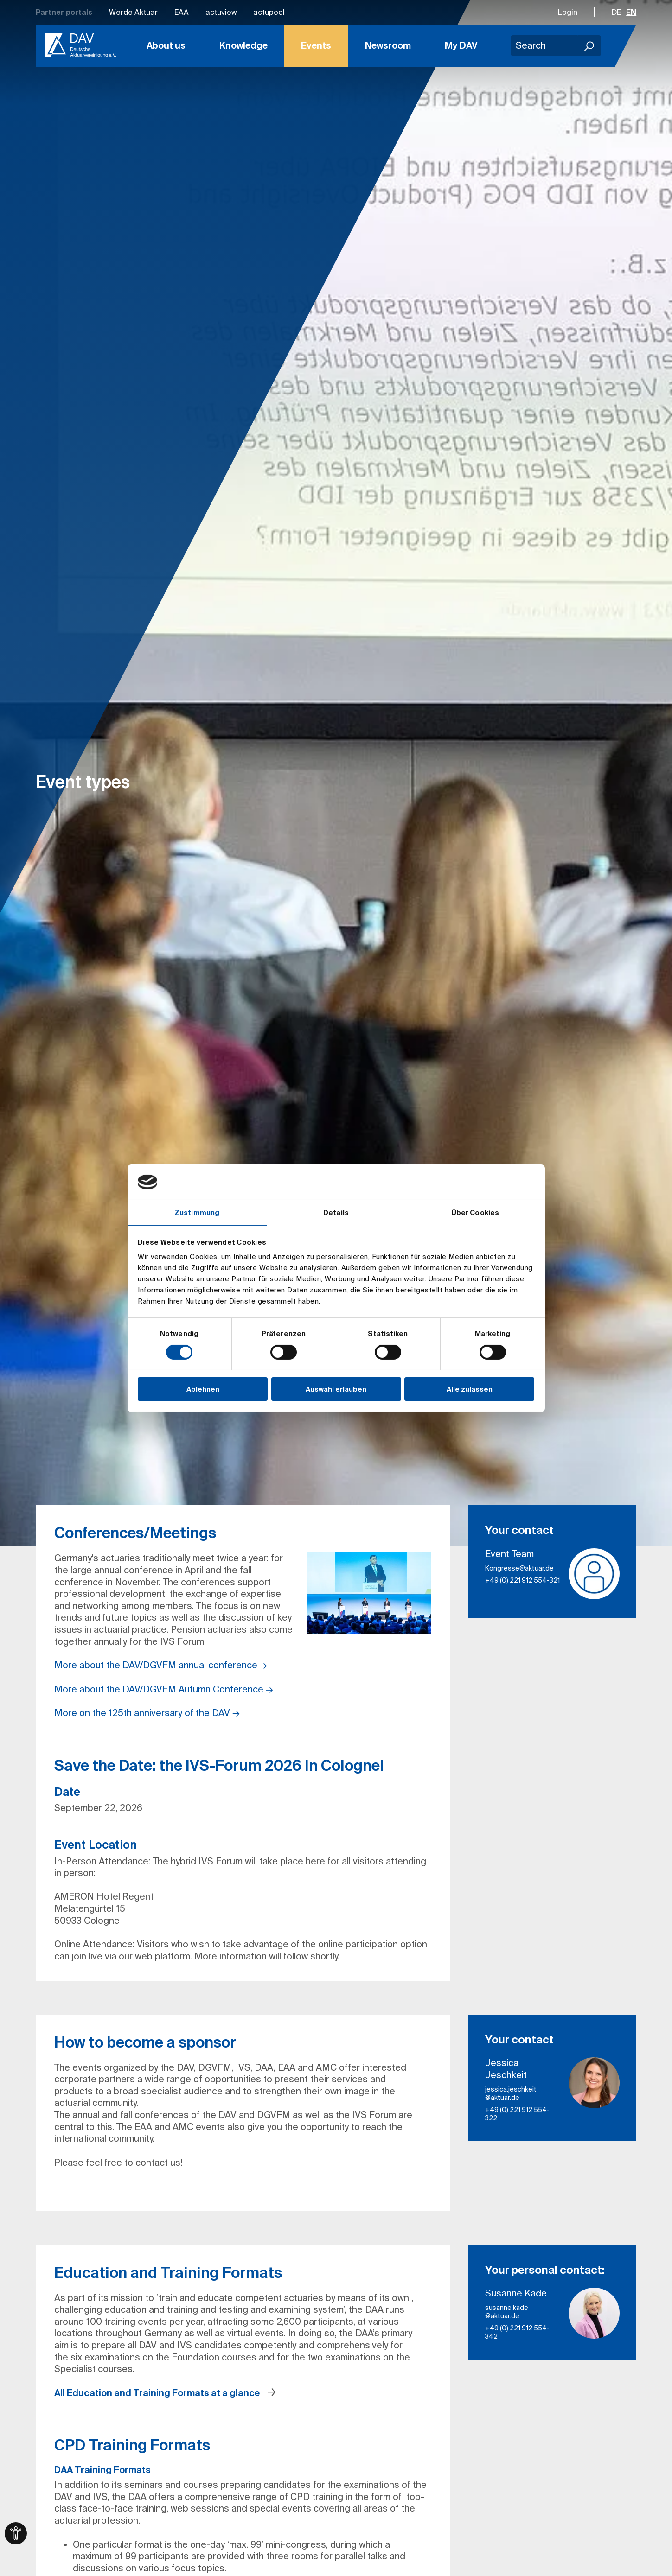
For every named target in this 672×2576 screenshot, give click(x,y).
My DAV (461, 45)
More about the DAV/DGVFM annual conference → (160, 1665)
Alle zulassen (470, 1389)
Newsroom (388, 45)
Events (316, 45)
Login (567, 12)
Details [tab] (336, 1212)
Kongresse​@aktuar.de (519, 1568)
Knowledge (243, 45)
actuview (221, 12)
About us (166, 45)
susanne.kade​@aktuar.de (506, 2312)
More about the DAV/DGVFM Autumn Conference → (163, 1689)
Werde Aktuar (133, 12)
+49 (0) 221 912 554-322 (517, 2114)
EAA (181, 12)
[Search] (589, 45)
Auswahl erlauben (336, 1389)
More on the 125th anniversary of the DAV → (147, 1713)
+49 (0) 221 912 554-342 (517, 2332)
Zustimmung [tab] (196, 1212)
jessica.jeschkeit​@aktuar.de (511, 2093)
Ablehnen (202, 1389)
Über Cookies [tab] (475, 1212)
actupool (269, 12)
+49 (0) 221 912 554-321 (522, 1580)
